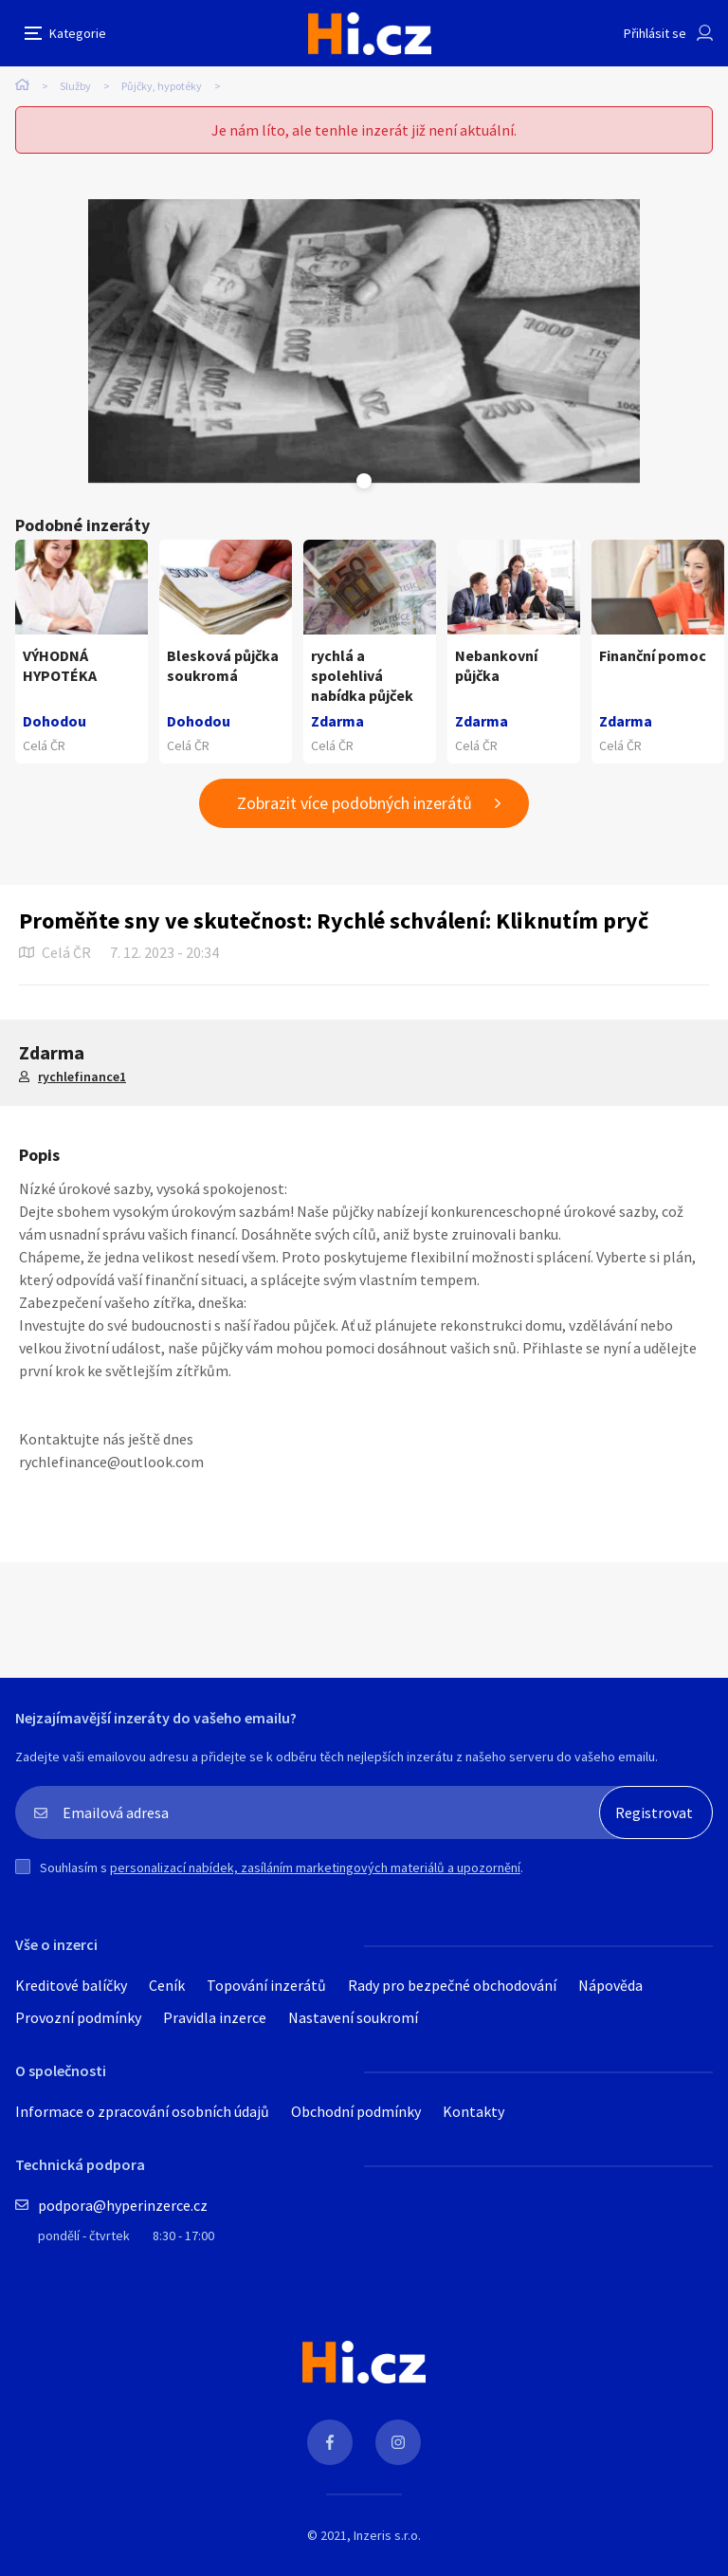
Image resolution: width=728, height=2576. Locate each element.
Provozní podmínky (78, 2017)
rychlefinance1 (82, 1076)
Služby (75, 86)
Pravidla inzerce (214, 2017)
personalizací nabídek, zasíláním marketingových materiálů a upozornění (315, 1867)
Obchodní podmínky (356, 2111)
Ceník (167, 1985)
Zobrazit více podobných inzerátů (354, 803)
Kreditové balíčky (71, 1985)
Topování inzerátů (266, 1985)
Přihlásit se (655, 33)
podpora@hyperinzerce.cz (123, 2205)
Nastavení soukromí (353, 2017)
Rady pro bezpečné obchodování (452, 1985)
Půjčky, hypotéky (161, 86)
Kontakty (473, 2111)
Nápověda (610, 1985)
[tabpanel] (364, 341)
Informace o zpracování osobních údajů (142, 2111)
